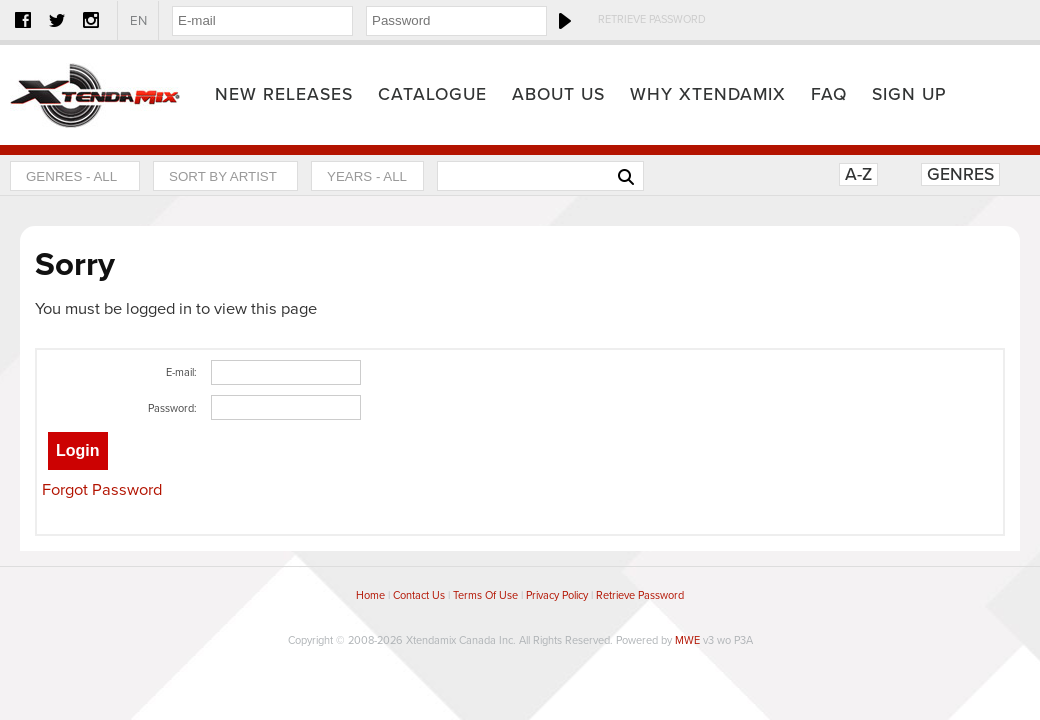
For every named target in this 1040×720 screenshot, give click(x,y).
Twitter (57, 20)
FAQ (829, 94)
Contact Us (419, 595)
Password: (172, 408)
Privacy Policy (557, 595)
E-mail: (181, 372)
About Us (558, 94)
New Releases (284, 94)
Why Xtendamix (708, 94)
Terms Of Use (485, 595)
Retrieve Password (652, 19)
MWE (687, 640)
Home (95, 95)
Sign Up (909, 94)
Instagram (91, 20)
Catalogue (432, 94)
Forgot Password (102, 490)
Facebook (23, 20)
